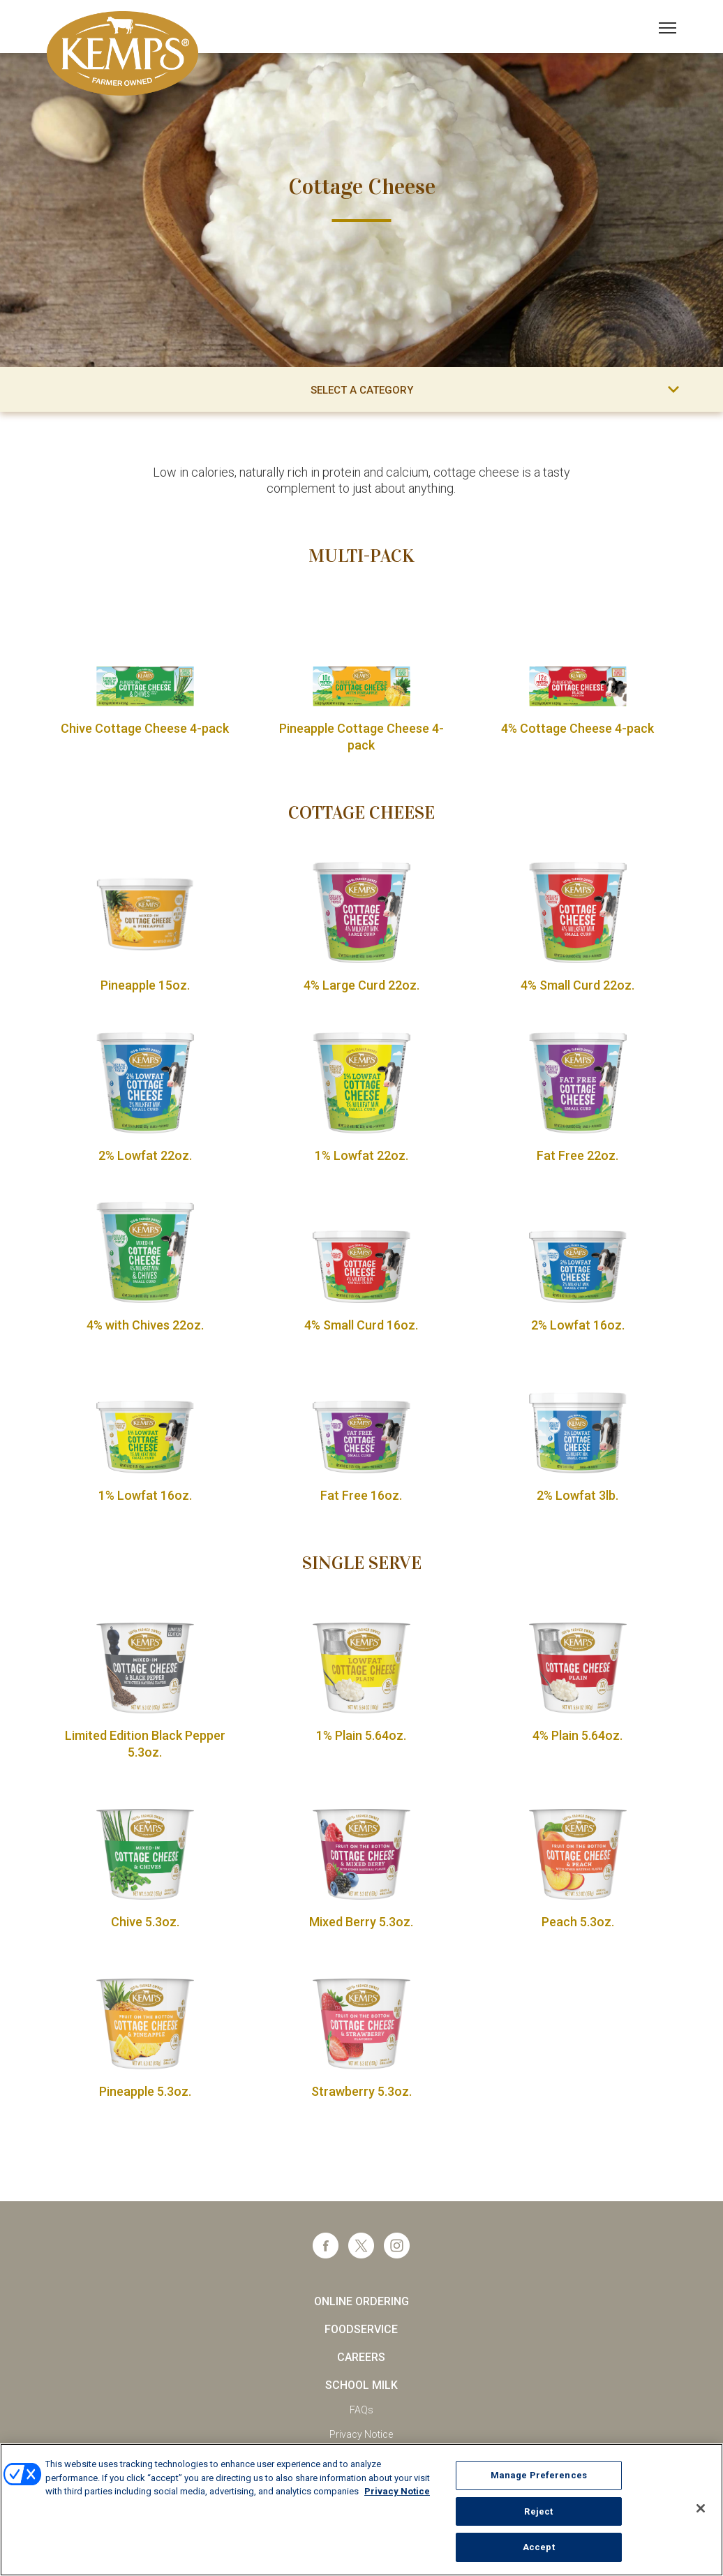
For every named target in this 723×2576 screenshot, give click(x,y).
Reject (538, 2512)
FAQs (361, 2409)
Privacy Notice (361, 2434)
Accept (539, 2548)
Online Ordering (361, 2301)
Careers (361, 2357)
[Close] (700, 2509)
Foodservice (361, 2329)
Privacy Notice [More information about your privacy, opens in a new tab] (397, 2492)
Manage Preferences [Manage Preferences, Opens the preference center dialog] (539, 2476)
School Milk (361, 2385)
